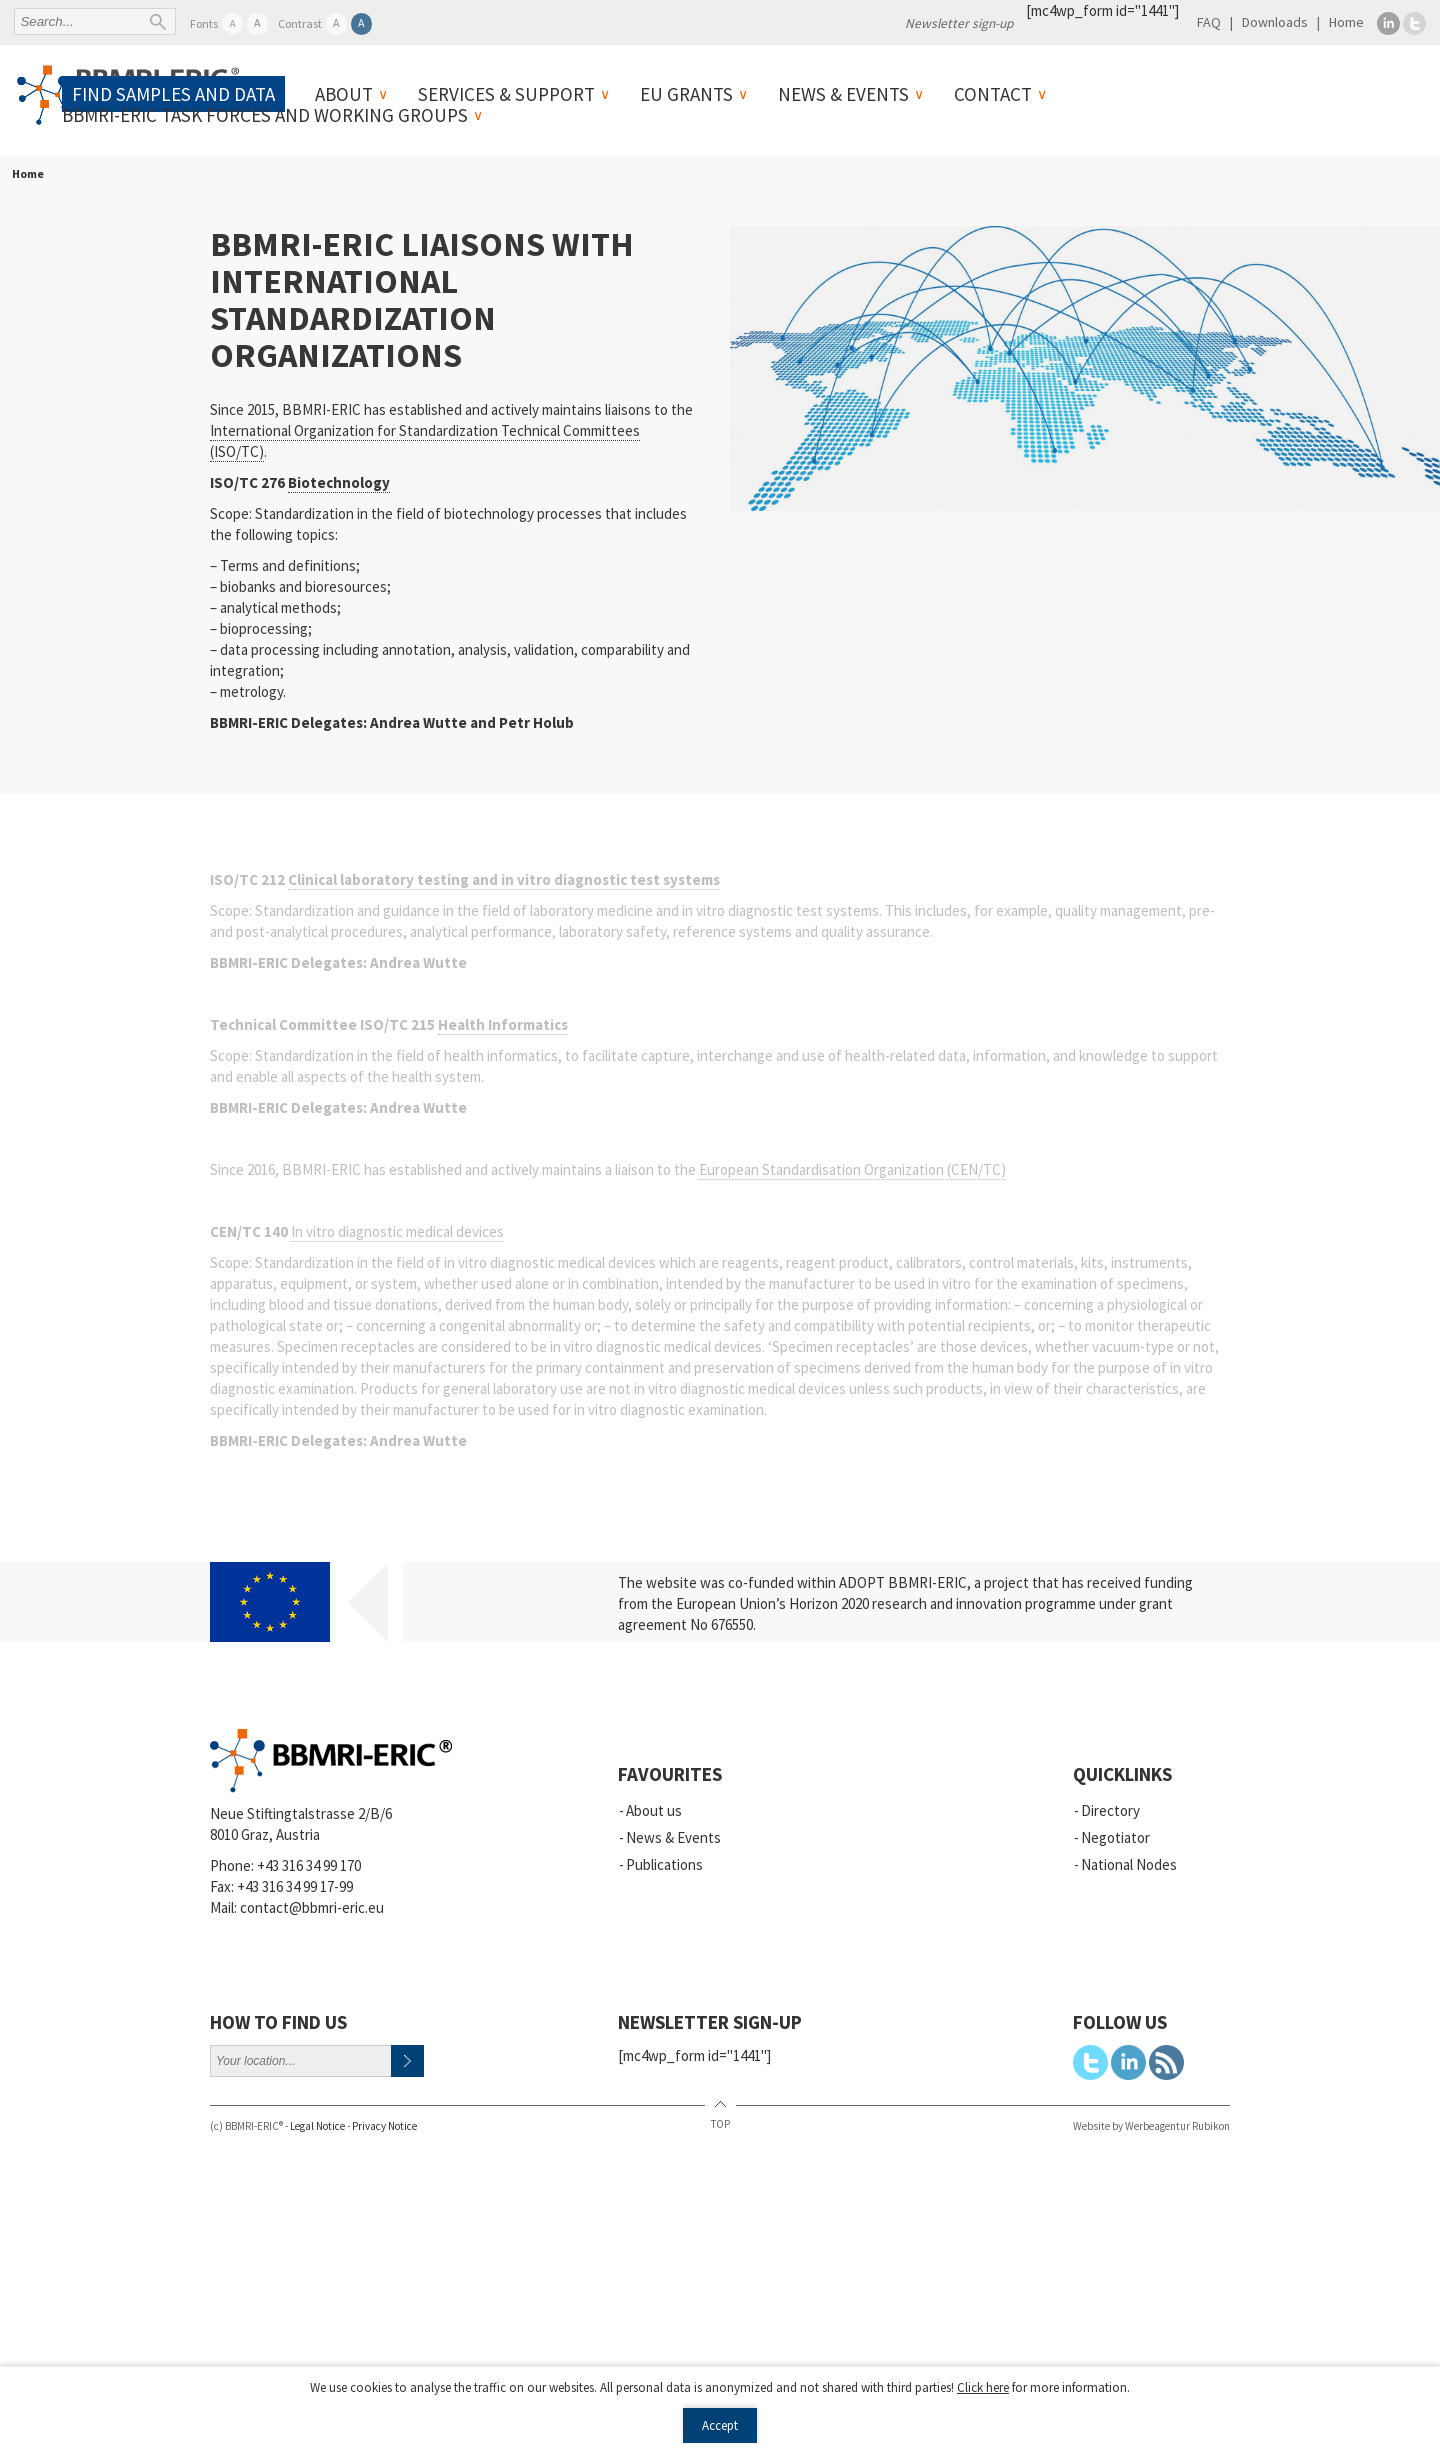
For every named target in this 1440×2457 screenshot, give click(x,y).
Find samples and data (173, 94)
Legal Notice (317, 2126)
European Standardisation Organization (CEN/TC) (852, 1169)
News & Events (843, 94)
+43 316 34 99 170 (309, 1865)
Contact (993, 94)
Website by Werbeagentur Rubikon (1151, 2126)
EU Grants (686, 94)
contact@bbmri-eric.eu (312, 1907)
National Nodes (1129, 1864)
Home (1346, 22)
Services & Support (506, 94)
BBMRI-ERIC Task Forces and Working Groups (265, 115)
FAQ (1209, 22)
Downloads (1275, 22)
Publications (664, 1864)
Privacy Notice (384, 2126)
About (344, 94)
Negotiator (1115, 1837)
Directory (1110, 1810)
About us (654, 1810)
